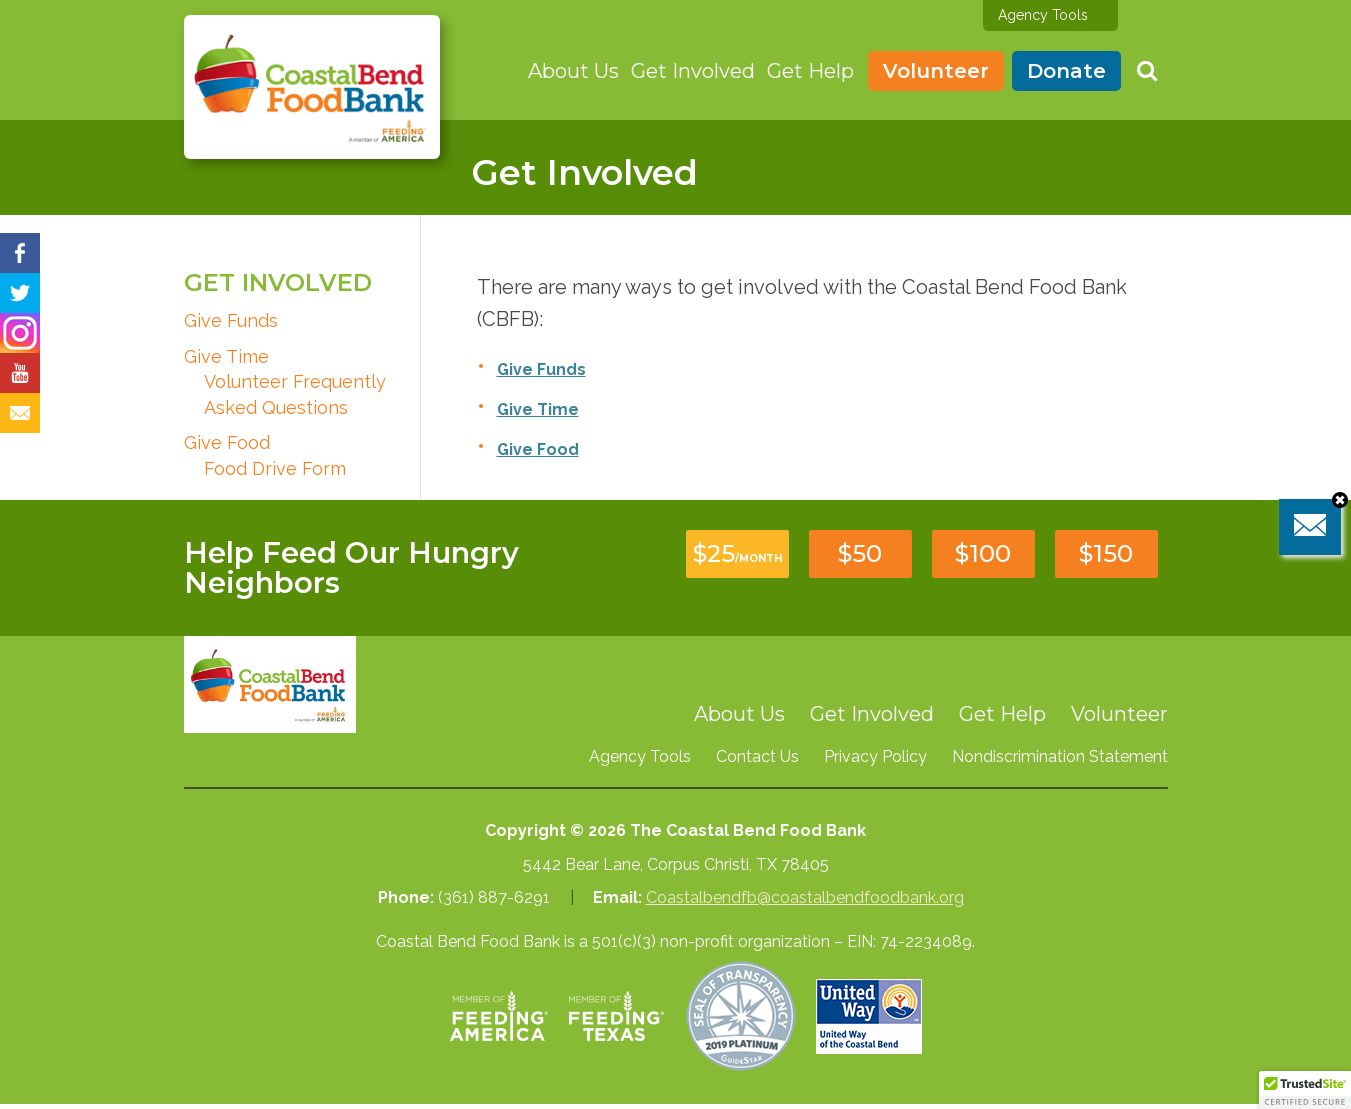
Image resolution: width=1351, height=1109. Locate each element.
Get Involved (693, 71)
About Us (573, 71)
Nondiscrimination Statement (1060, 756)
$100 (983, 553)
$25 (737, 553)
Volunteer (936, 71)
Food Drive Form (275, 468)
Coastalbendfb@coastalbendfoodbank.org (805, 897)
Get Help (810, 71)
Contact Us (757, 756)
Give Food (227, 442)
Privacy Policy (875, 756)
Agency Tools (1043, 15)
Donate (1066, 71)
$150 (1106, 553)
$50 (860, 553)
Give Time (226, 356)
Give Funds (231, 320)
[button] (1305, 1090)
